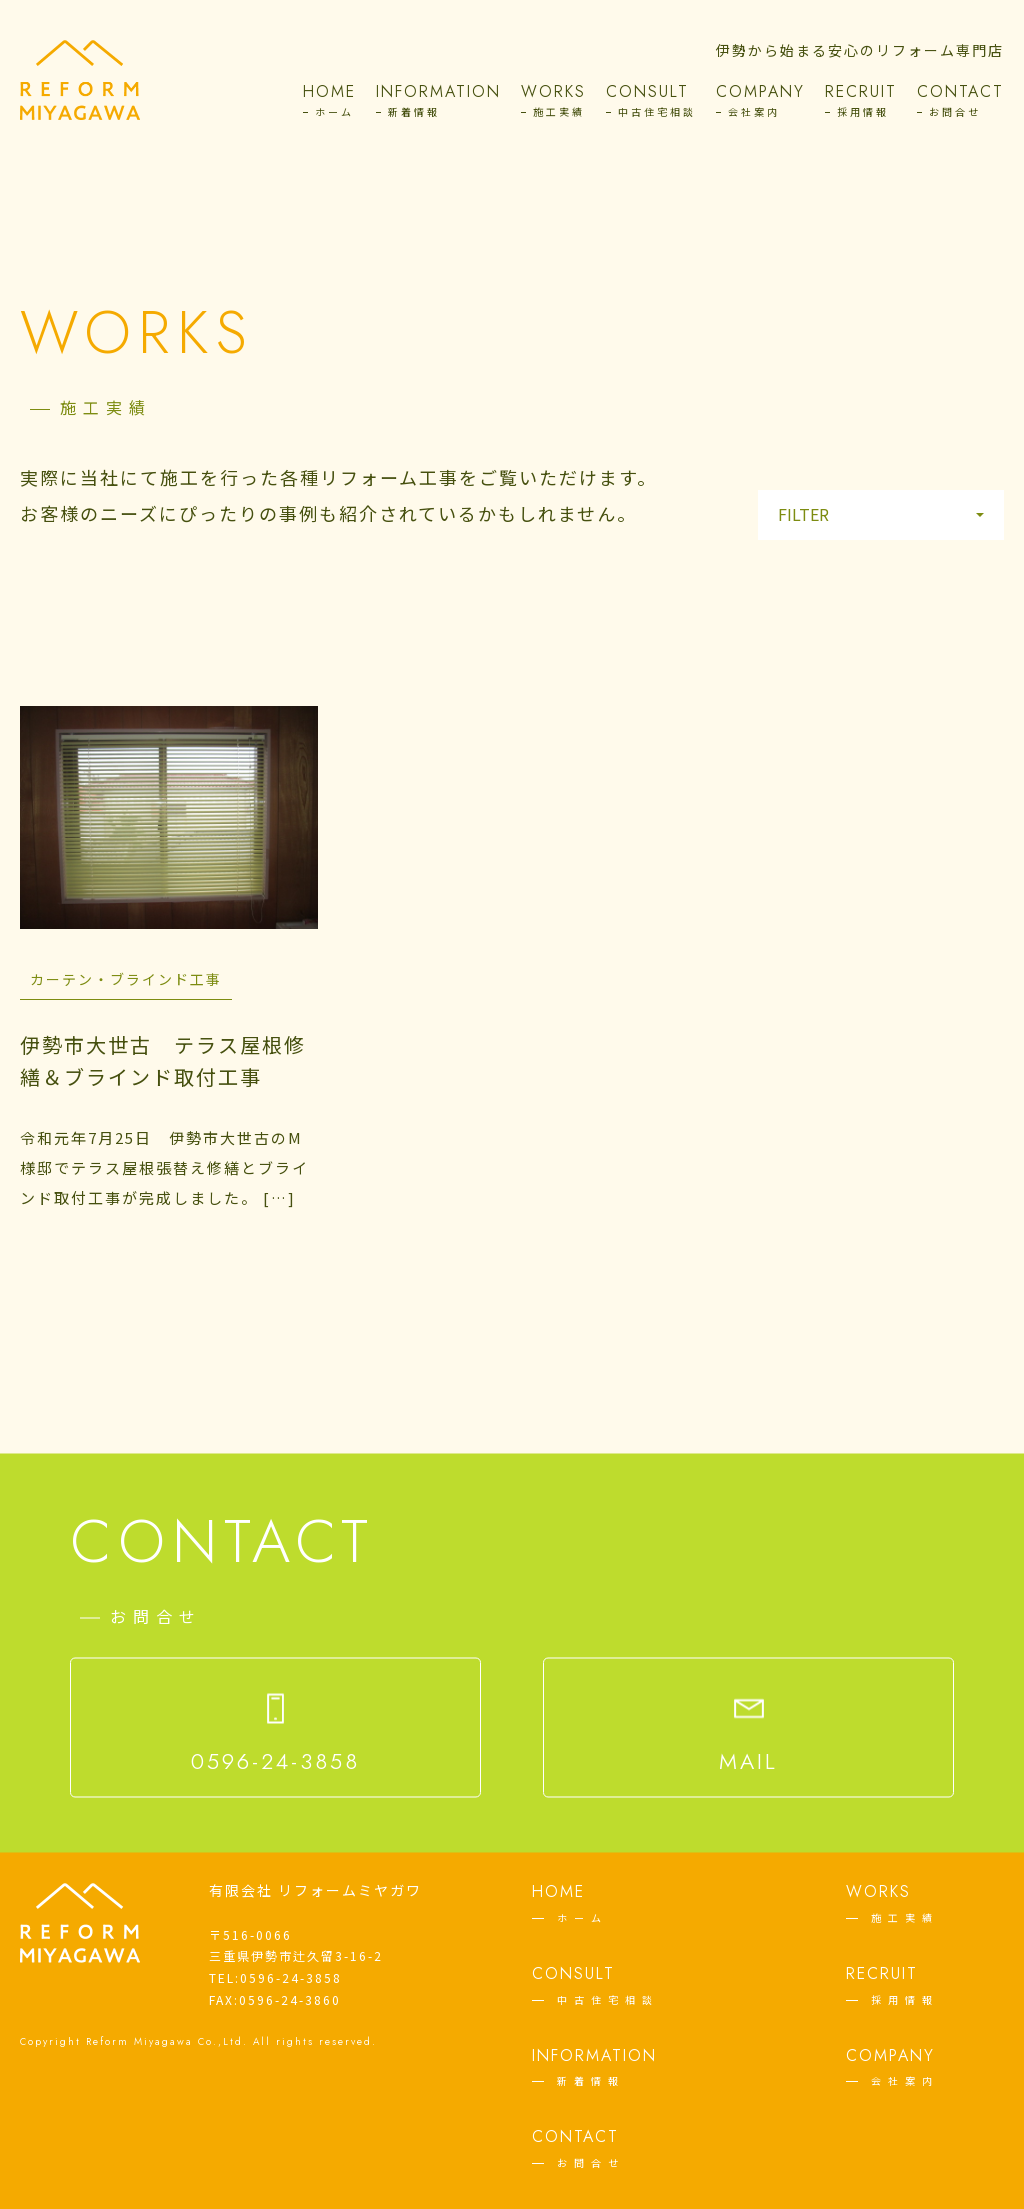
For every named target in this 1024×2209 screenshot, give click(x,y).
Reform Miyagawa (139, 2041)
